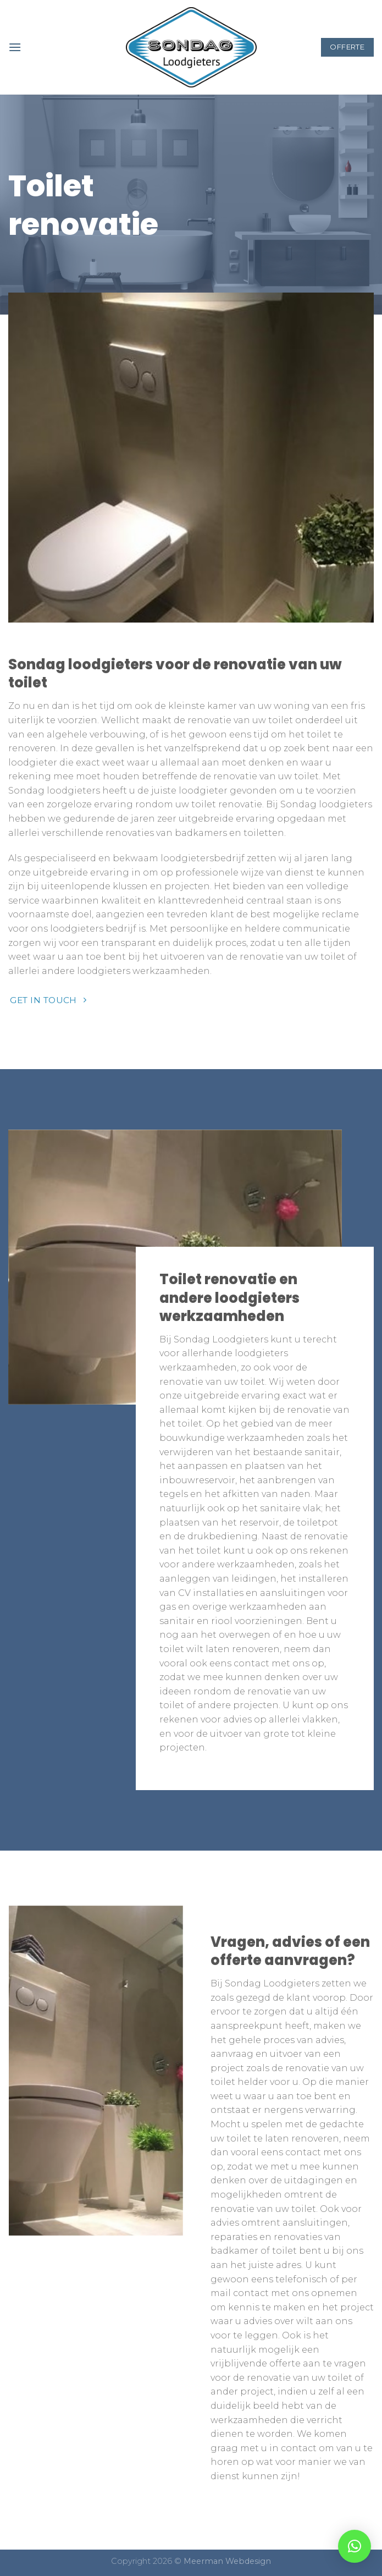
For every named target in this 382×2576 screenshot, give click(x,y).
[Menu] (14, 47)
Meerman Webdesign (227, 2561)
